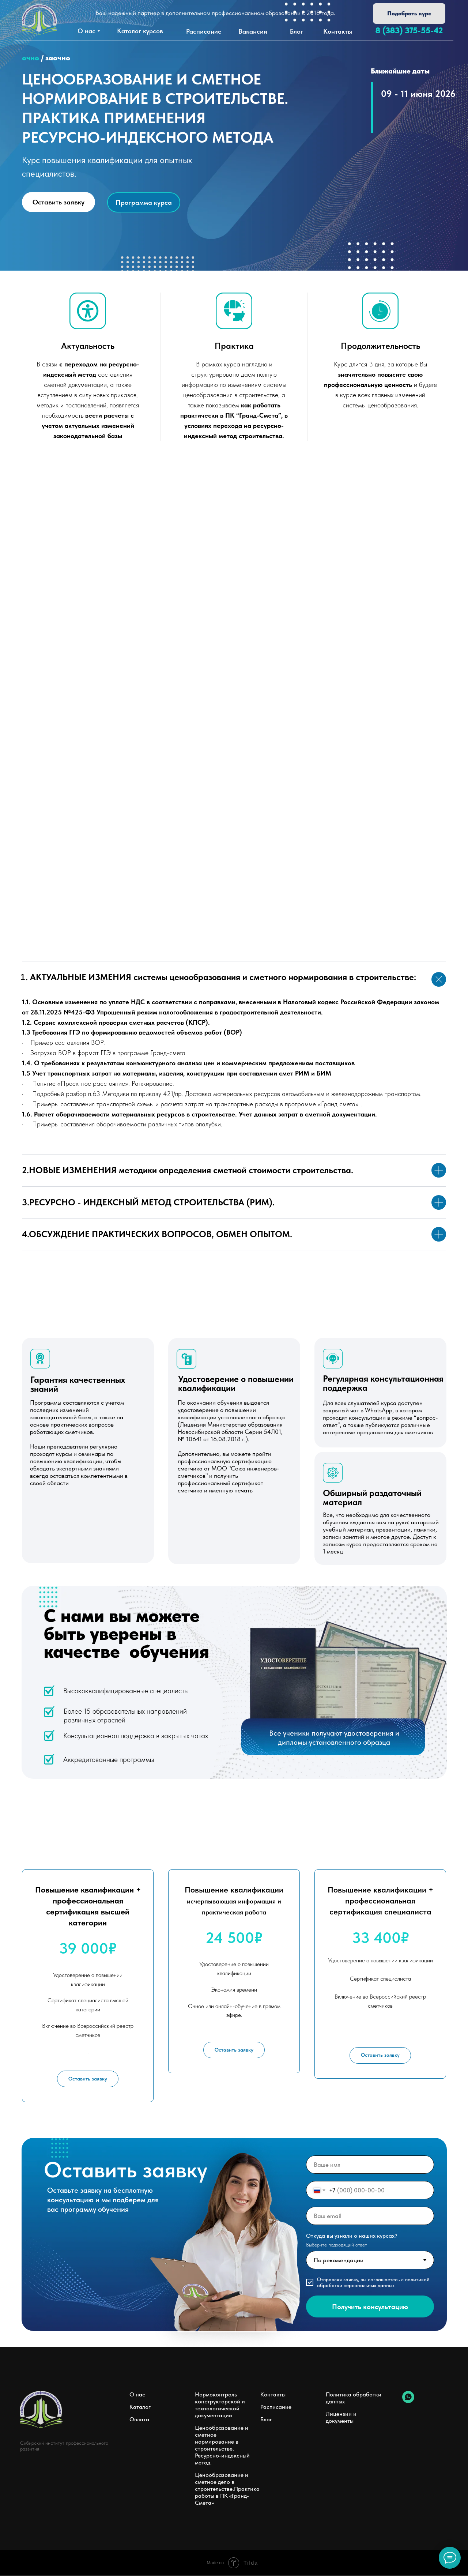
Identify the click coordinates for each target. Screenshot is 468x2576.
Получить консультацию (370, 2307)
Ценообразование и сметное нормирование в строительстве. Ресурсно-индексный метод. (222, 2445)
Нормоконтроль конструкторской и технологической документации (220, 2405)
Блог (266, 2419)
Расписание (275, 2407)
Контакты (273, 2394)
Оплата (139, 2419)
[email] (370, 2216)
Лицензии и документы (341, 2418)
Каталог (140, 2407)
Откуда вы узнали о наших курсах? (351, 2236)
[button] (409, 13)
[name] (370, 2165)
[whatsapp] (408, 2401)
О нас (137, 2394)
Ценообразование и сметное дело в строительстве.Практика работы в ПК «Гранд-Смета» (227, 2489)
